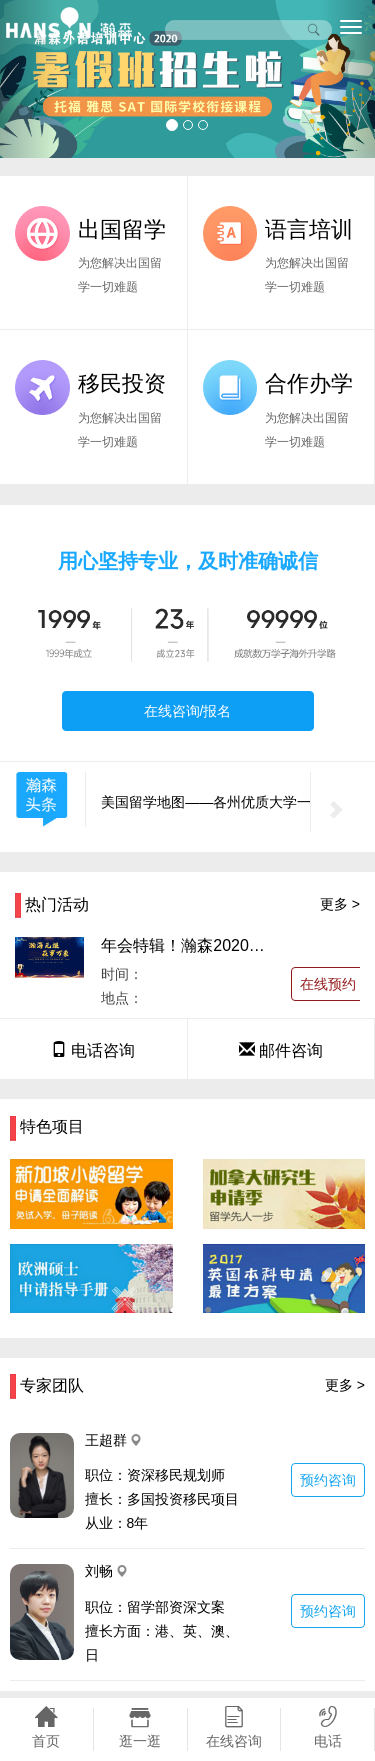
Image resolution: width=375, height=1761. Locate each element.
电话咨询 (93, 1050)
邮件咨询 (281, 1050)
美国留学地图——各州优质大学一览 (213, 802)
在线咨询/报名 (188, 711)
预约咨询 (328, 1480)
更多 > (340, 904)
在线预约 (328, 984)
